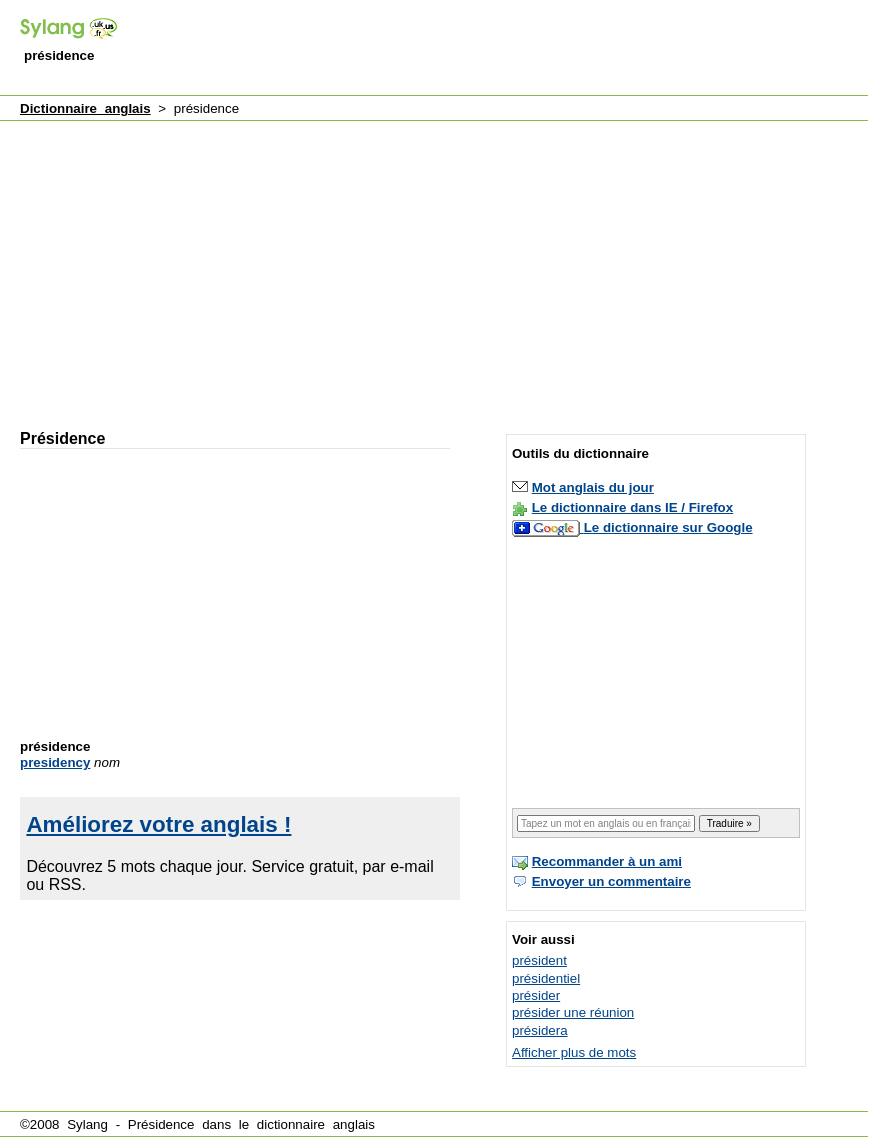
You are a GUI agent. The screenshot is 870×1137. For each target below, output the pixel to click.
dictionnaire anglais (316, 1124)
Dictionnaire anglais (85, 108)
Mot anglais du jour (593, 487)
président (539, 960)
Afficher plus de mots (574, 1052)
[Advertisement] (250, 266)
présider (536, 995)
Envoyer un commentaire (611, 881)
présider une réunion (573, 1012)
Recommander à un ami (607, 861)
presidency (55, 762)
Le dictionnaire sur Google (668, 527)
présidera (540, 1030)
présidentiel (546, 978)
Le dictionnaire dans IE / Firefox (632, 507)
